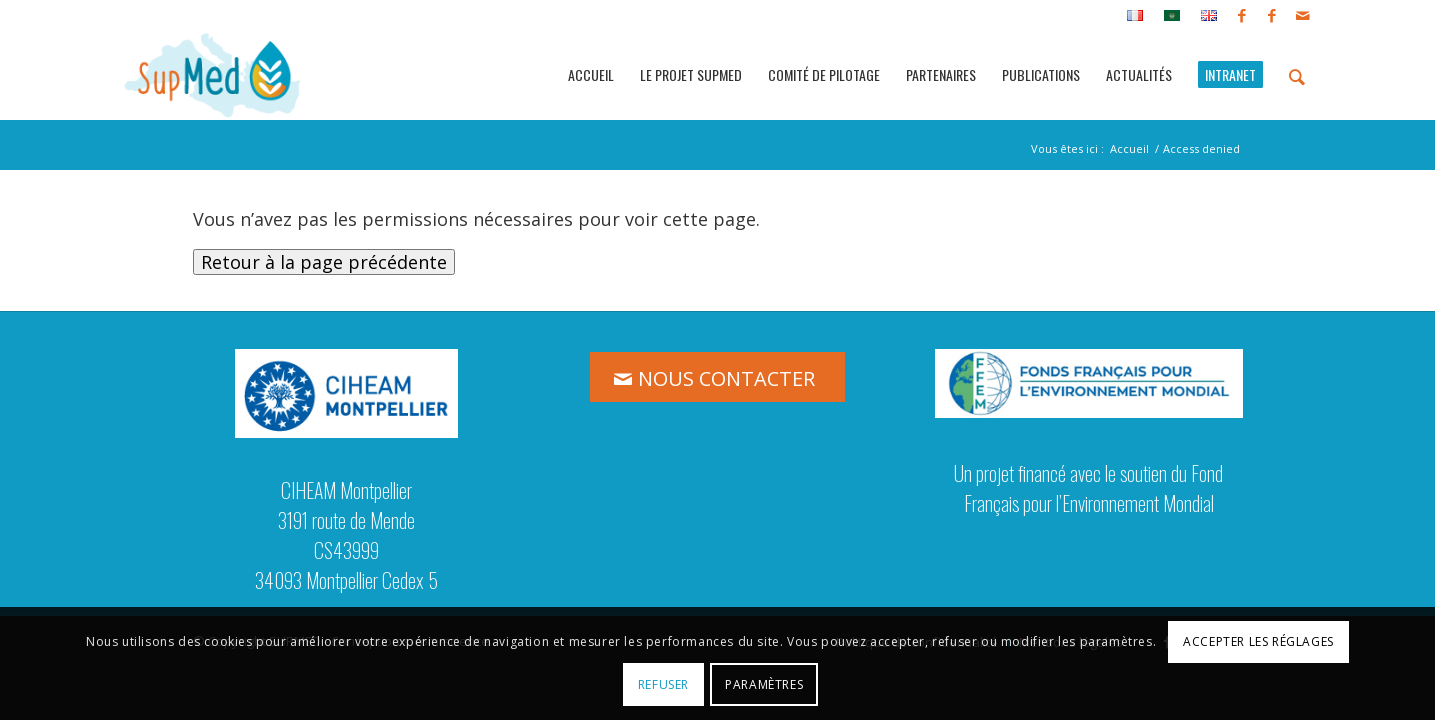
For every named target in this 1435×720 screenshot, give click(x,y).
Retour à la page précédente (324, 262)
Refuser (663, 684)
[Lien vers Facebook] (1242, 15)
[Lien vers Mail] (1303, 15)
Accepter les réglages (1258, 641)
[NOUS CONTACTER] (717, 377)
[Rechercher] (1297, 75)
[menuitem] (1135, 16)
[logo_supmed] (213, 75)
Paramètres (764, 684)
